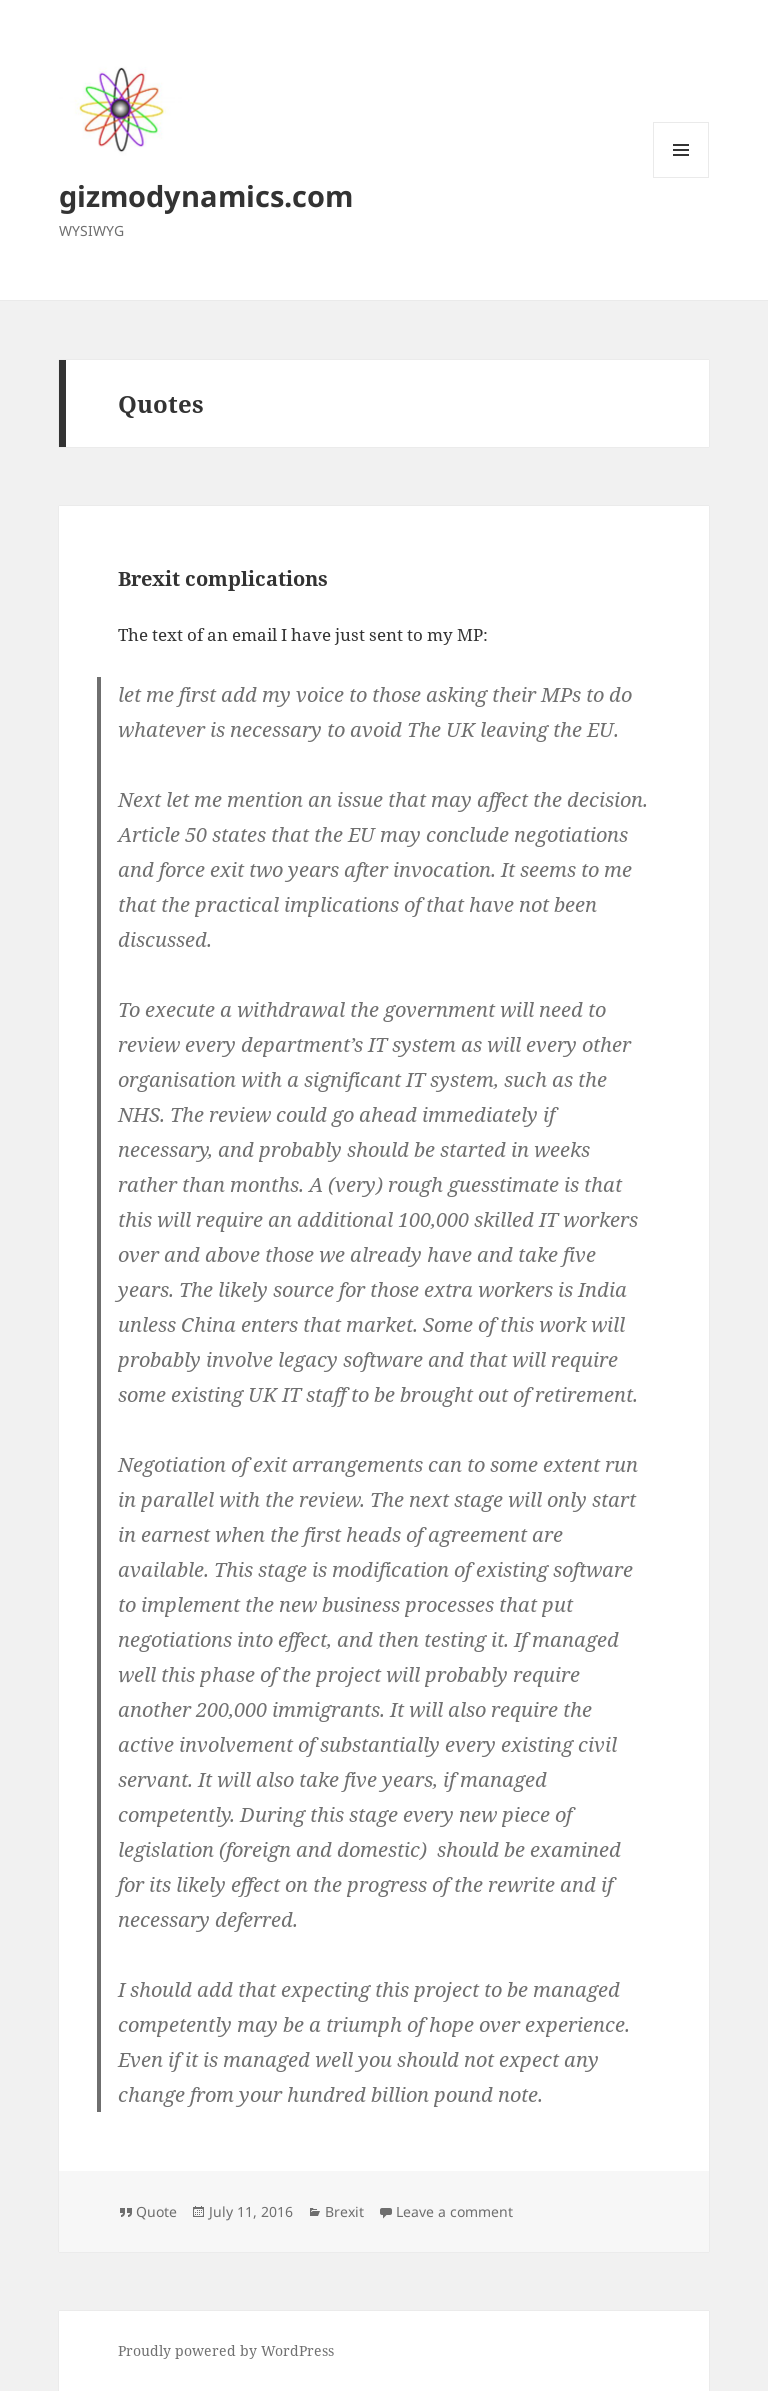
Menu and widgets (681, 177)
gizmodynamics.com (206, 195)
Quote (156, 2211)
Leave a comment (454, 2211)
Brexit (344, 2211)
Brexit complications (223, 578)
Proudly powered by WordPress (226, 2350)
